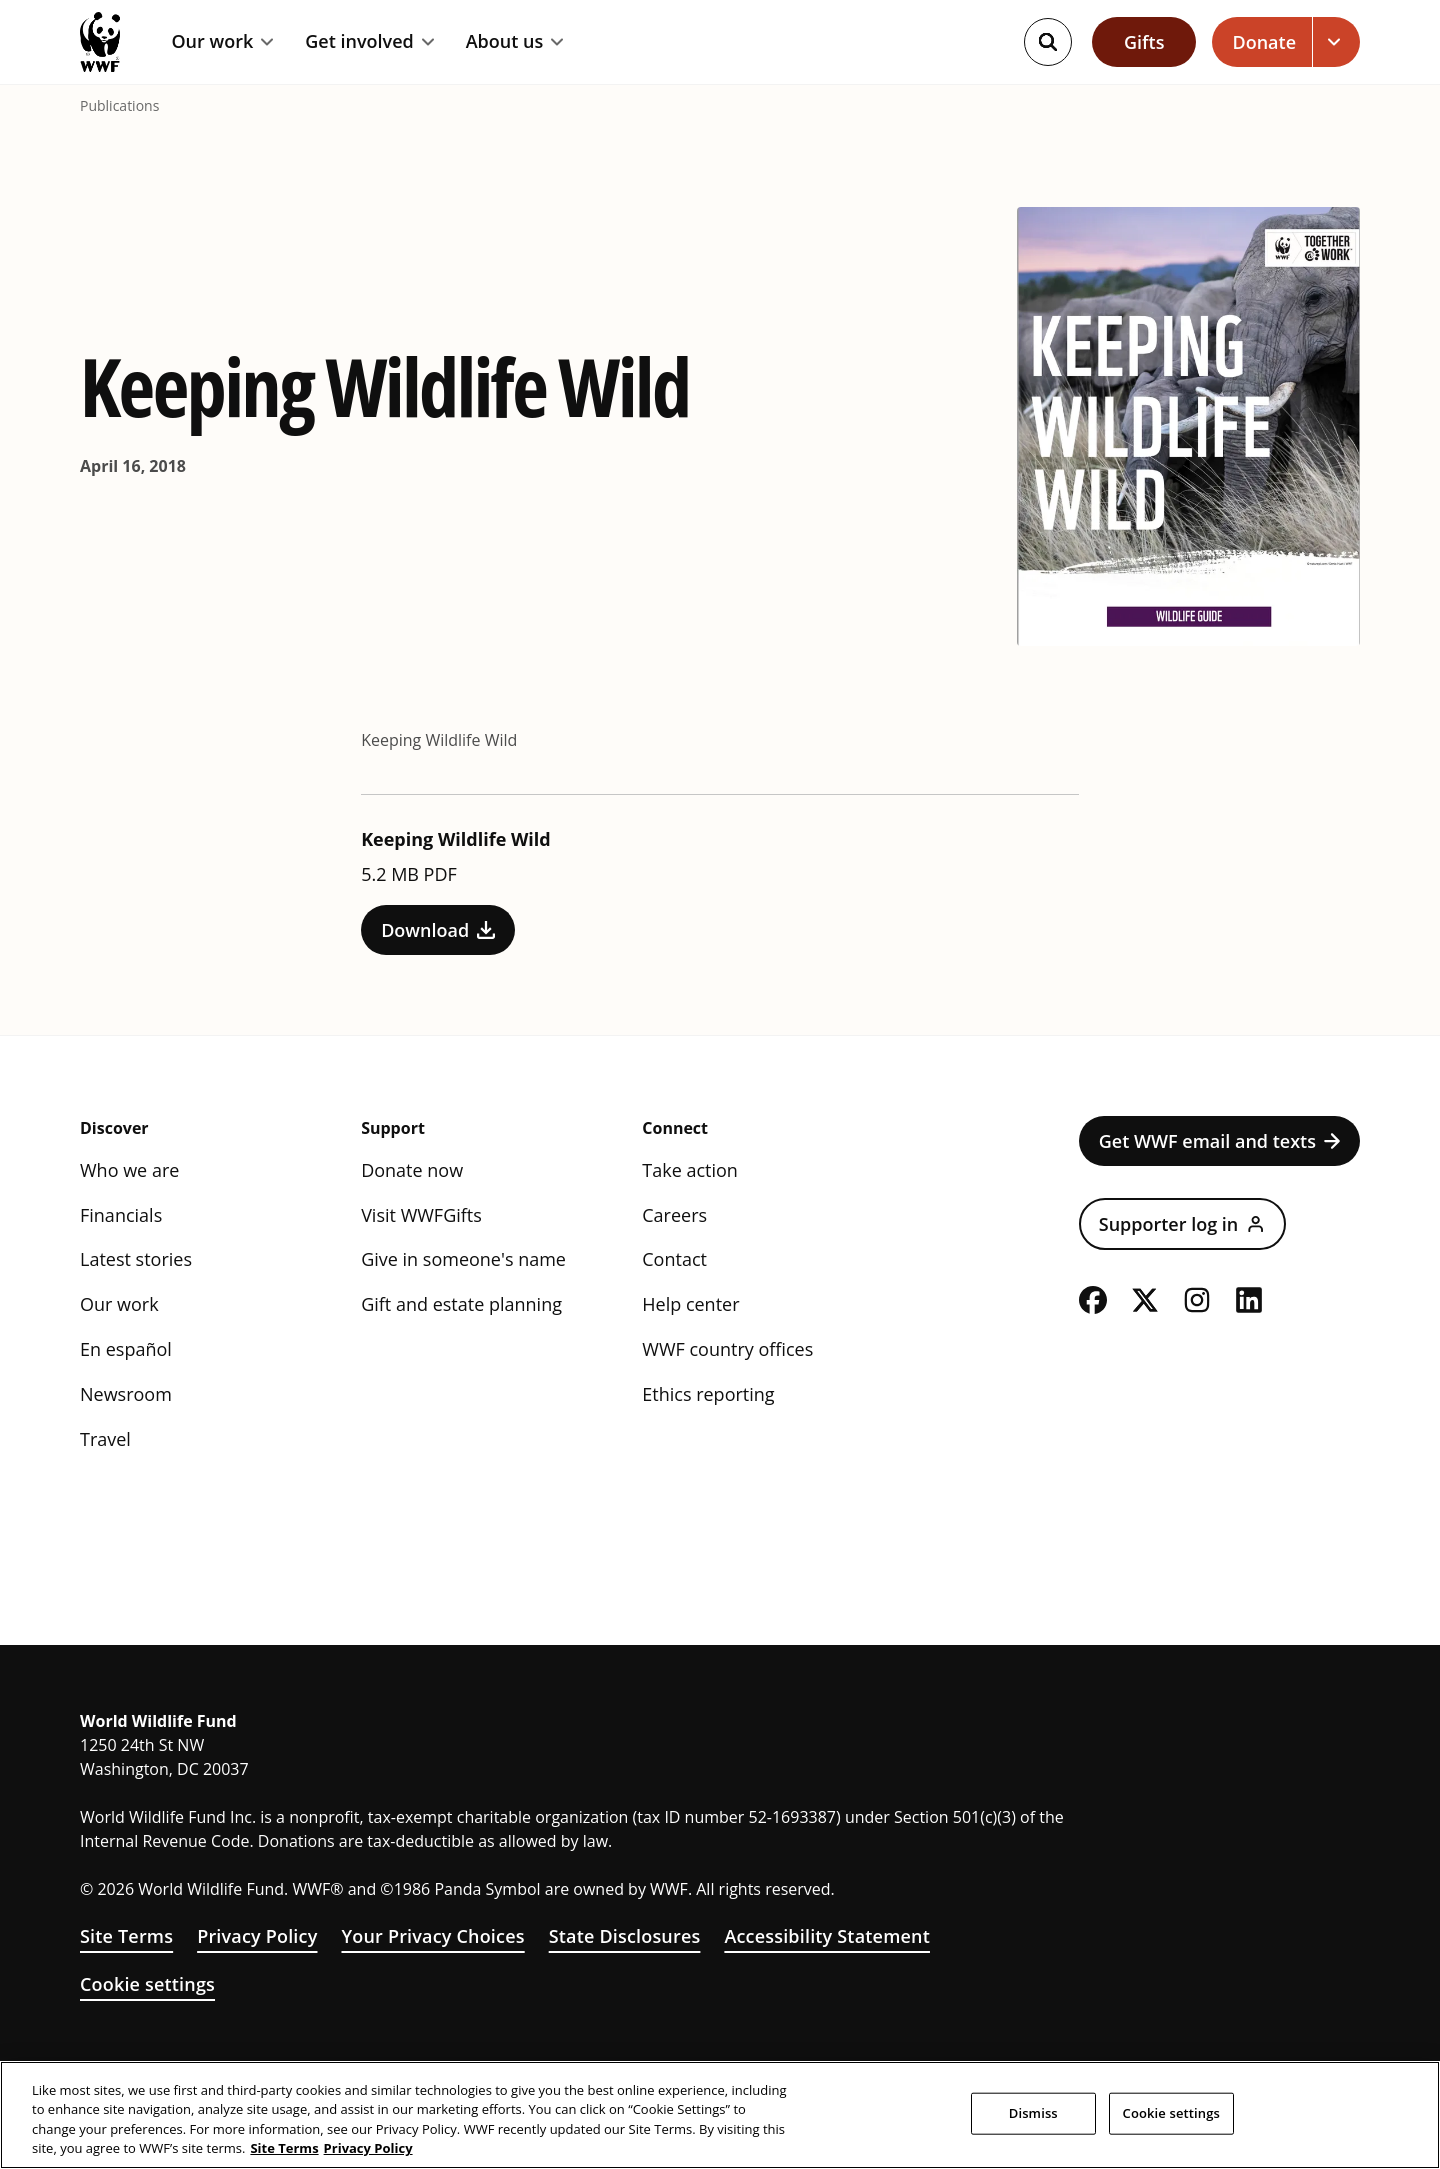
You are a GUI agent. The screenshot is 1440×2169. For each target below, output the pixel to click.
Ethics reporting (708, 1394)
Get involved (369, 42)
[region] (720, 2115)
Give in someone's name (463, 1259)
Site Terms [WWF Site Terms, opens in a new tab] (284, 2148)
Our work (222, 42)
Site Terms (126, 1936)
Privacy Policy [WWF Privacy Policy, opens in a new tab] (368, 2148)
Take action (690, 1170)
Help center (690, 1304)
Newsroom (126, 1394)
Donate (1264, 42)
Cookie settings (147, 1984)
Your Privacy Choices (432, 1936)
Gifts (1144, 42)
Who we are (129, 1170)
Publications (119, 106)
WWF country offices (727, 1349)
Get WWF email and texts (1219, 1141)
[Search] (1048, 42)
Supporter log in (1183, 1224)
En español (126, 1349)
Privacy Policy (257, 1936)
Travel (105, 1439)
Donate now (412, 1170)
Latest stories (136, 1259)
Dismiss (1033, 2113)
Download (438, 930)
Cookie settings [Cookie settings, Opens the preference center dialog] (1172, 2113)
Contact (674, 1259)
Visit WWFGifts (421, 1215)
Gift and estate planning (461, 1304)
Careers (674, 1215)
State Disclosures (625, 1936)
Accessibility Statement (827, 1936)
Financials (121, 1215)
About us (515, 42)
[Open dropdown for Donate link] (1336, 42)
